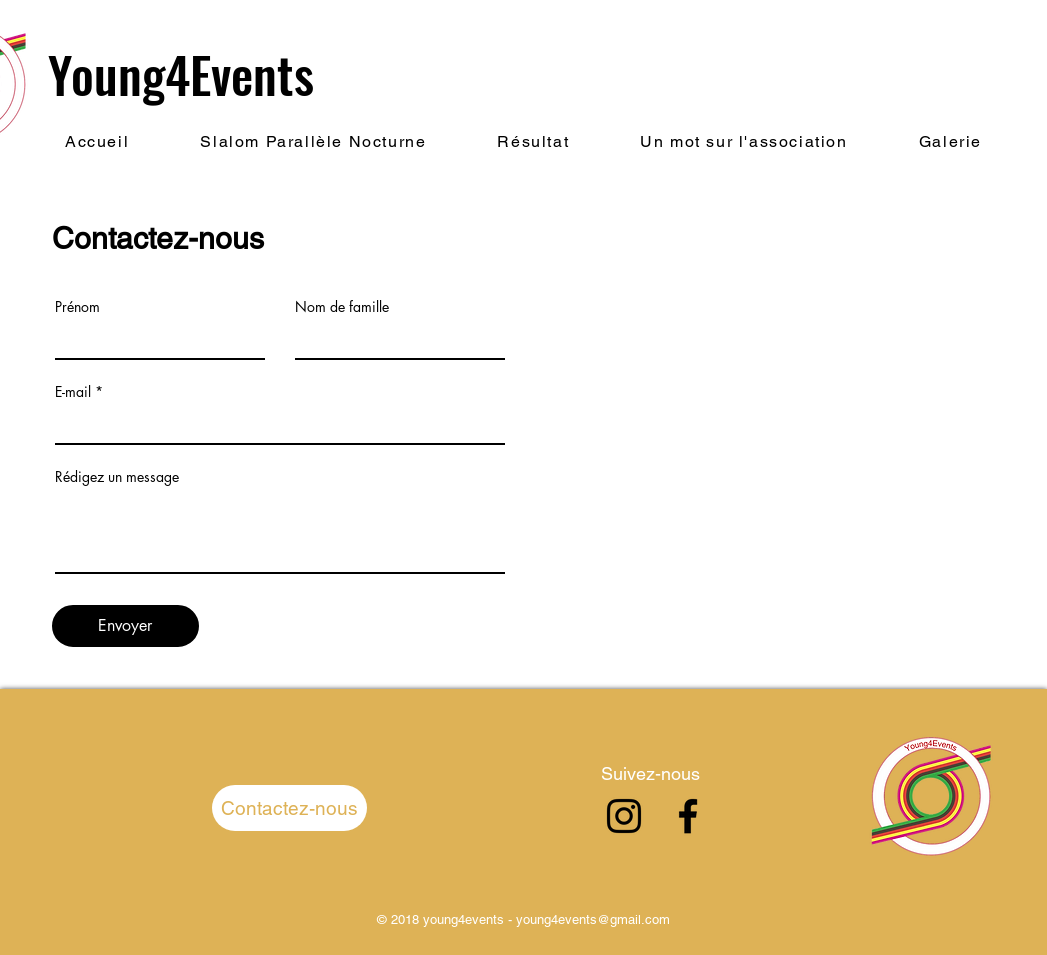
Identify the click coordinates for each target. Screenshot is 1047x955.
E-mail (73, 392)
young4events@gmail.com (593, 919)
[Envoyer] (125, 626)
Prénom (77, 307)
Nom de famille (342, 307)
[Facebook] (688, 816)
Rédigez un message (117, 477)
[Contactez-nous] (289, 808)
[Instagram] (624, 816)
